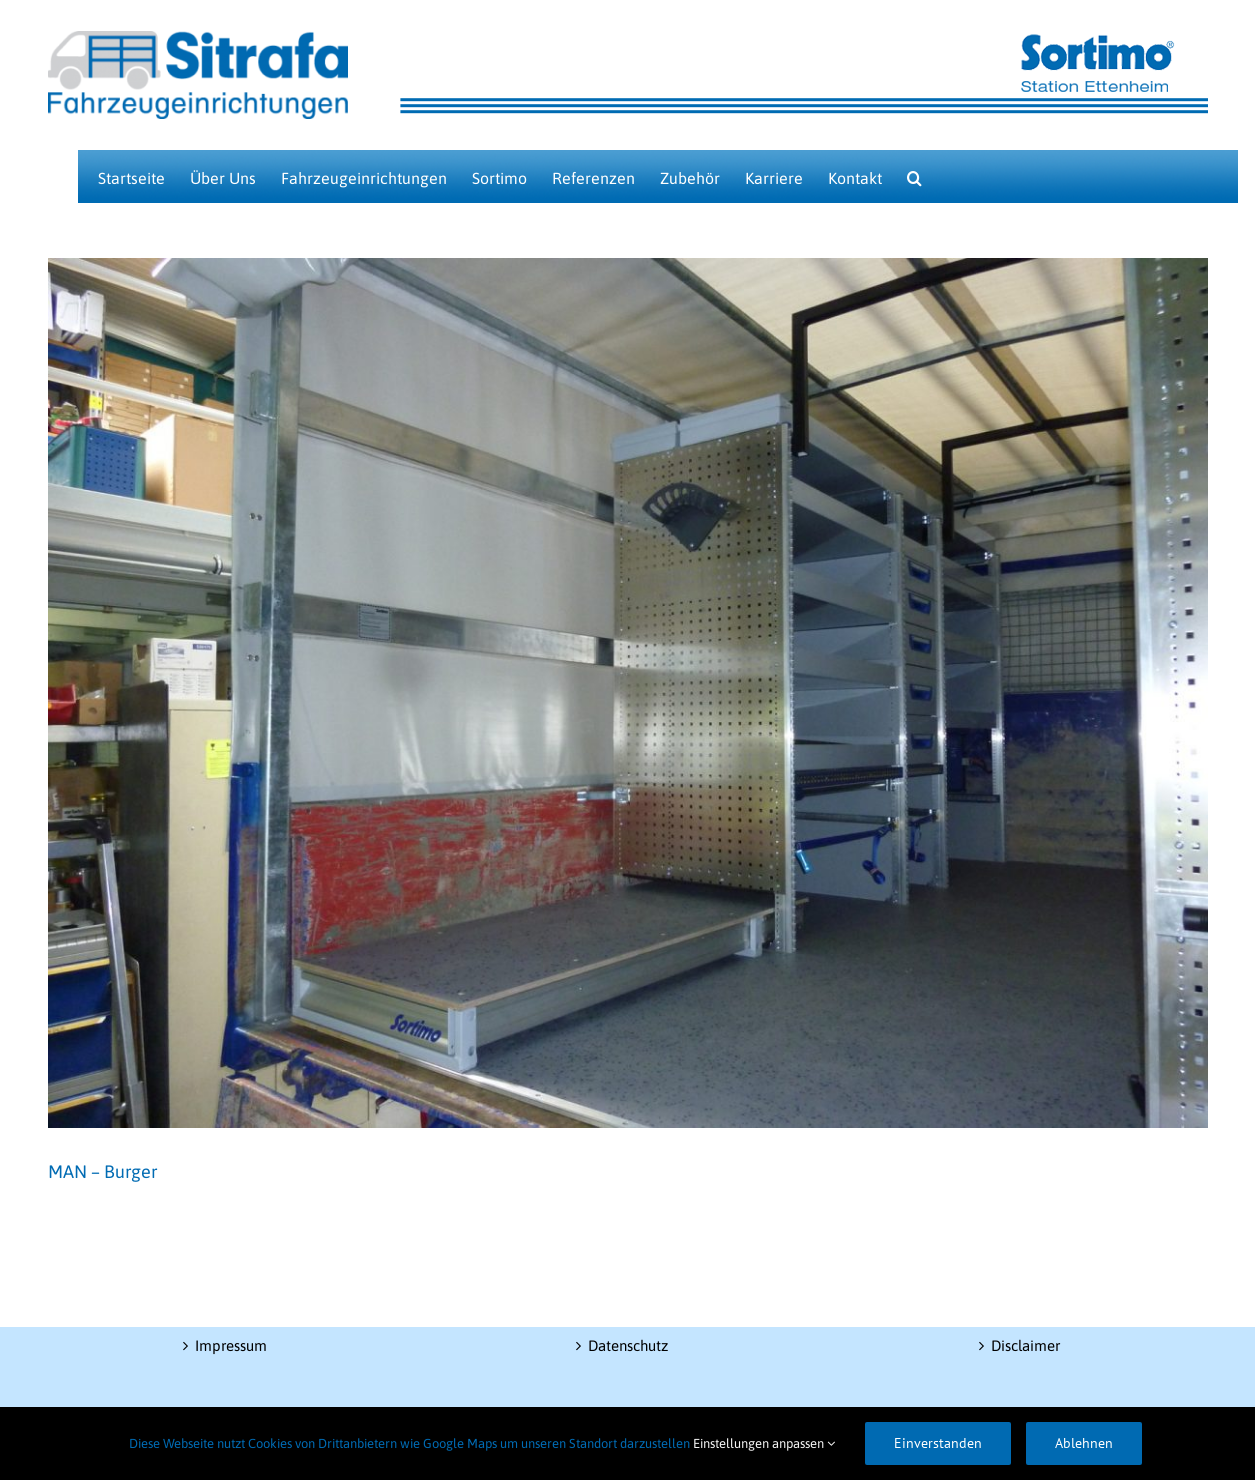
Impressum (231, 1345)
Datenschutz (628, 1345)
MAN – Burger (103, 1171)
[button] (914, 176)
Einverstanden (938, 1443)
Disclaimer (1025, 1345)
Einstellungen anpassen (764, 1443)
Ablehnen (1084, 1443)
